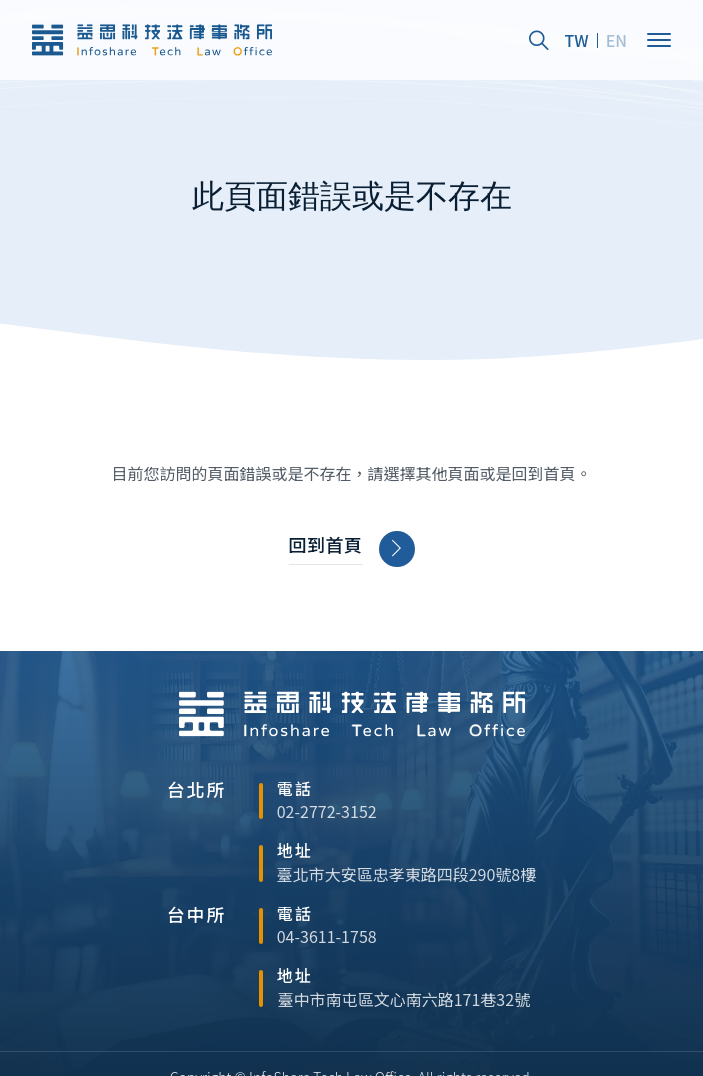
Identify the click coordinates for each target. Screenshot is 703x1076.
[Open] (659, 40)
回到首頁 (351, 548)
